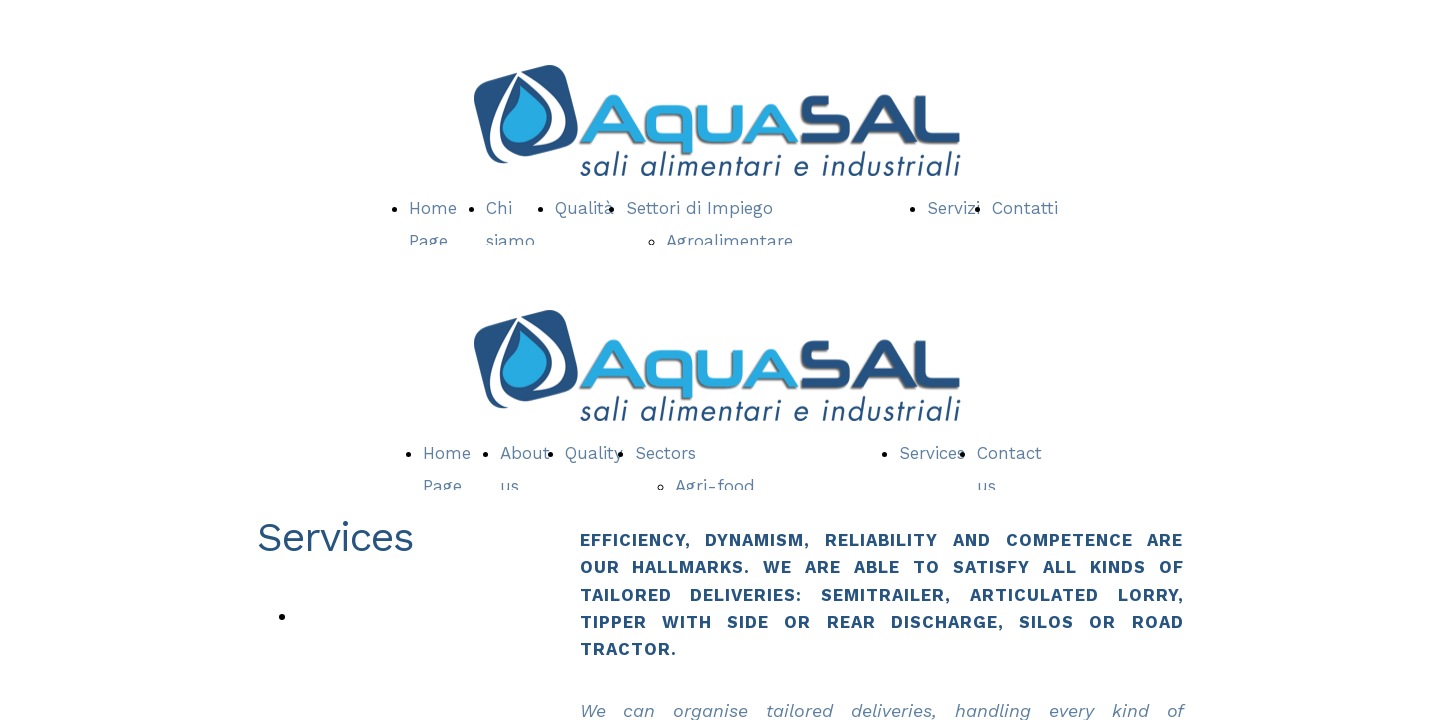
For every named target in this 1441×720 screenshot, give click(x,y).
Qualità (584, 208)
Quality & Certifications (397, 615)
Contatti (1025, 208)
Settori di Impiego (699, 208)
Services (932, 453)
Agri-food (715, 486)
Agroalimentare (729, 241)
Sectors (665, 453)
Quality (594, 453)
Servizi (953, 208)
